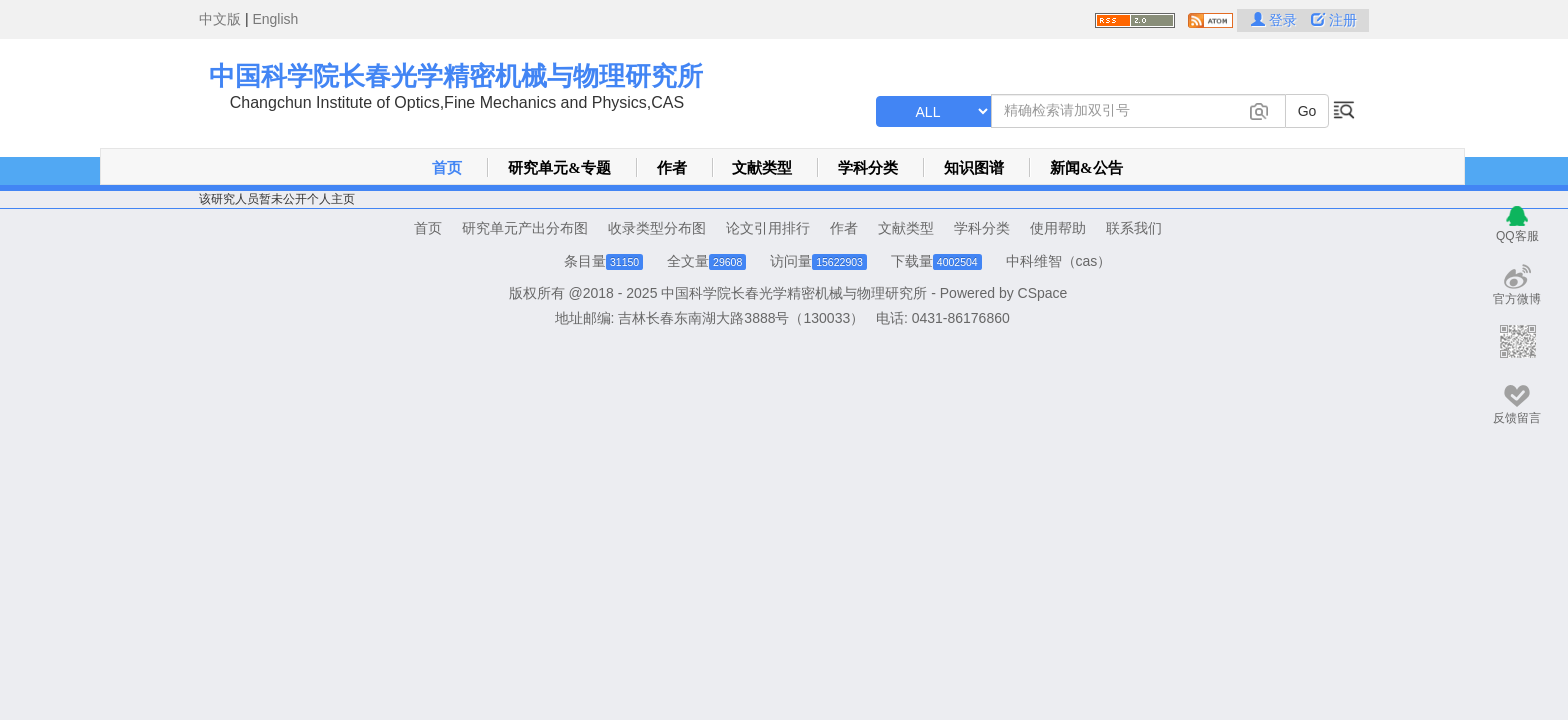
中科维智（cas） (1059, 261)
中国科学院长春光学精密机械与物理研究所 (456, 76)
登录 (1276, 20)
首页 (447, 168)
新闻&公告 (1086, 168)
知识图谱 (974, 168)
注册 (1334, 20)
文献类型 (762, 168)
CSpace (1043, 293)
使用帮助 (1058, 228)
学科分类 (868, 168)
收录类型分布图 (657, 228)
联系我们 (1134, 228)
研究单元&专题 (559, 168)
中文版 (220, 19)
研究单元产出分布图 (525, 228)
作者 (672, 168)
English (275, 19)
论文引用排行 (768, 228)
